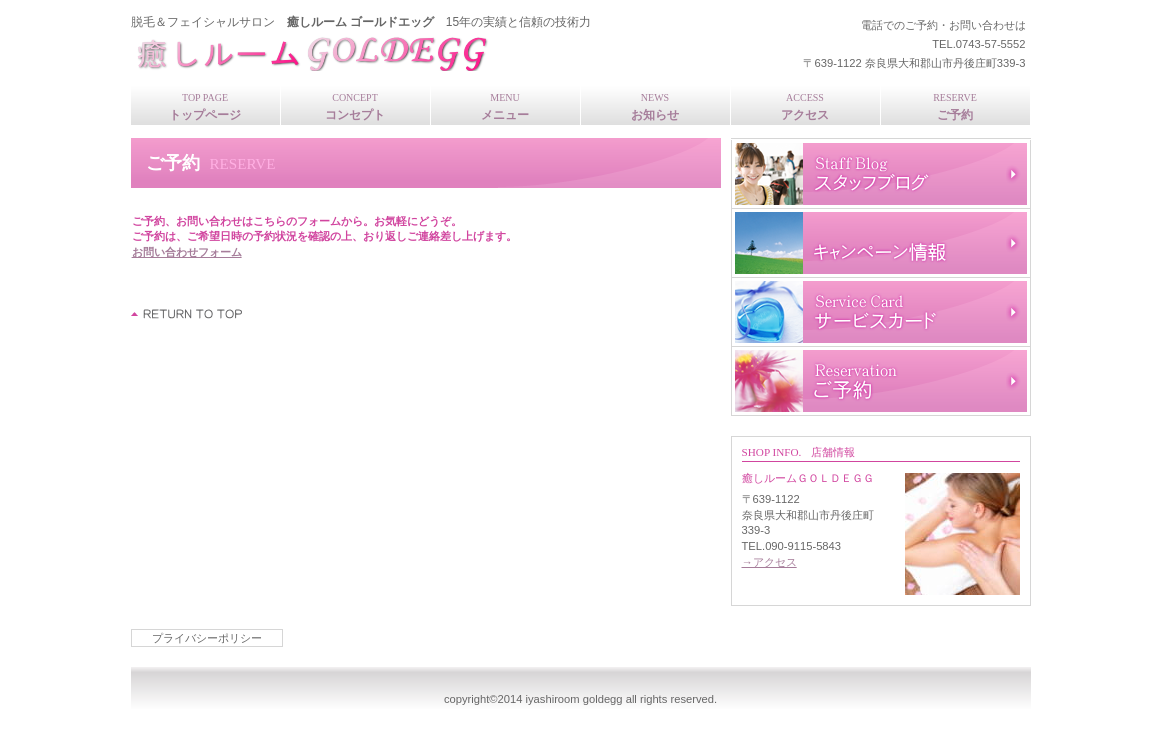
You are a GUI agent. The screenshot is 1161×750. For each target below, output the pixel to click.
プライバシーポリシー (207, 638)
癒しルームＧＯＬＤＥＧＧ (396, 50)
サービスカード (881, 312)
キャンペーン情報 (881, 243)
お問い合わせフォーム (187, 252)
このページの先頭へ (187, 314)
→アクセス (769, 562)
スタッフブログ (881, 174)
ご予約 (881, 381)
